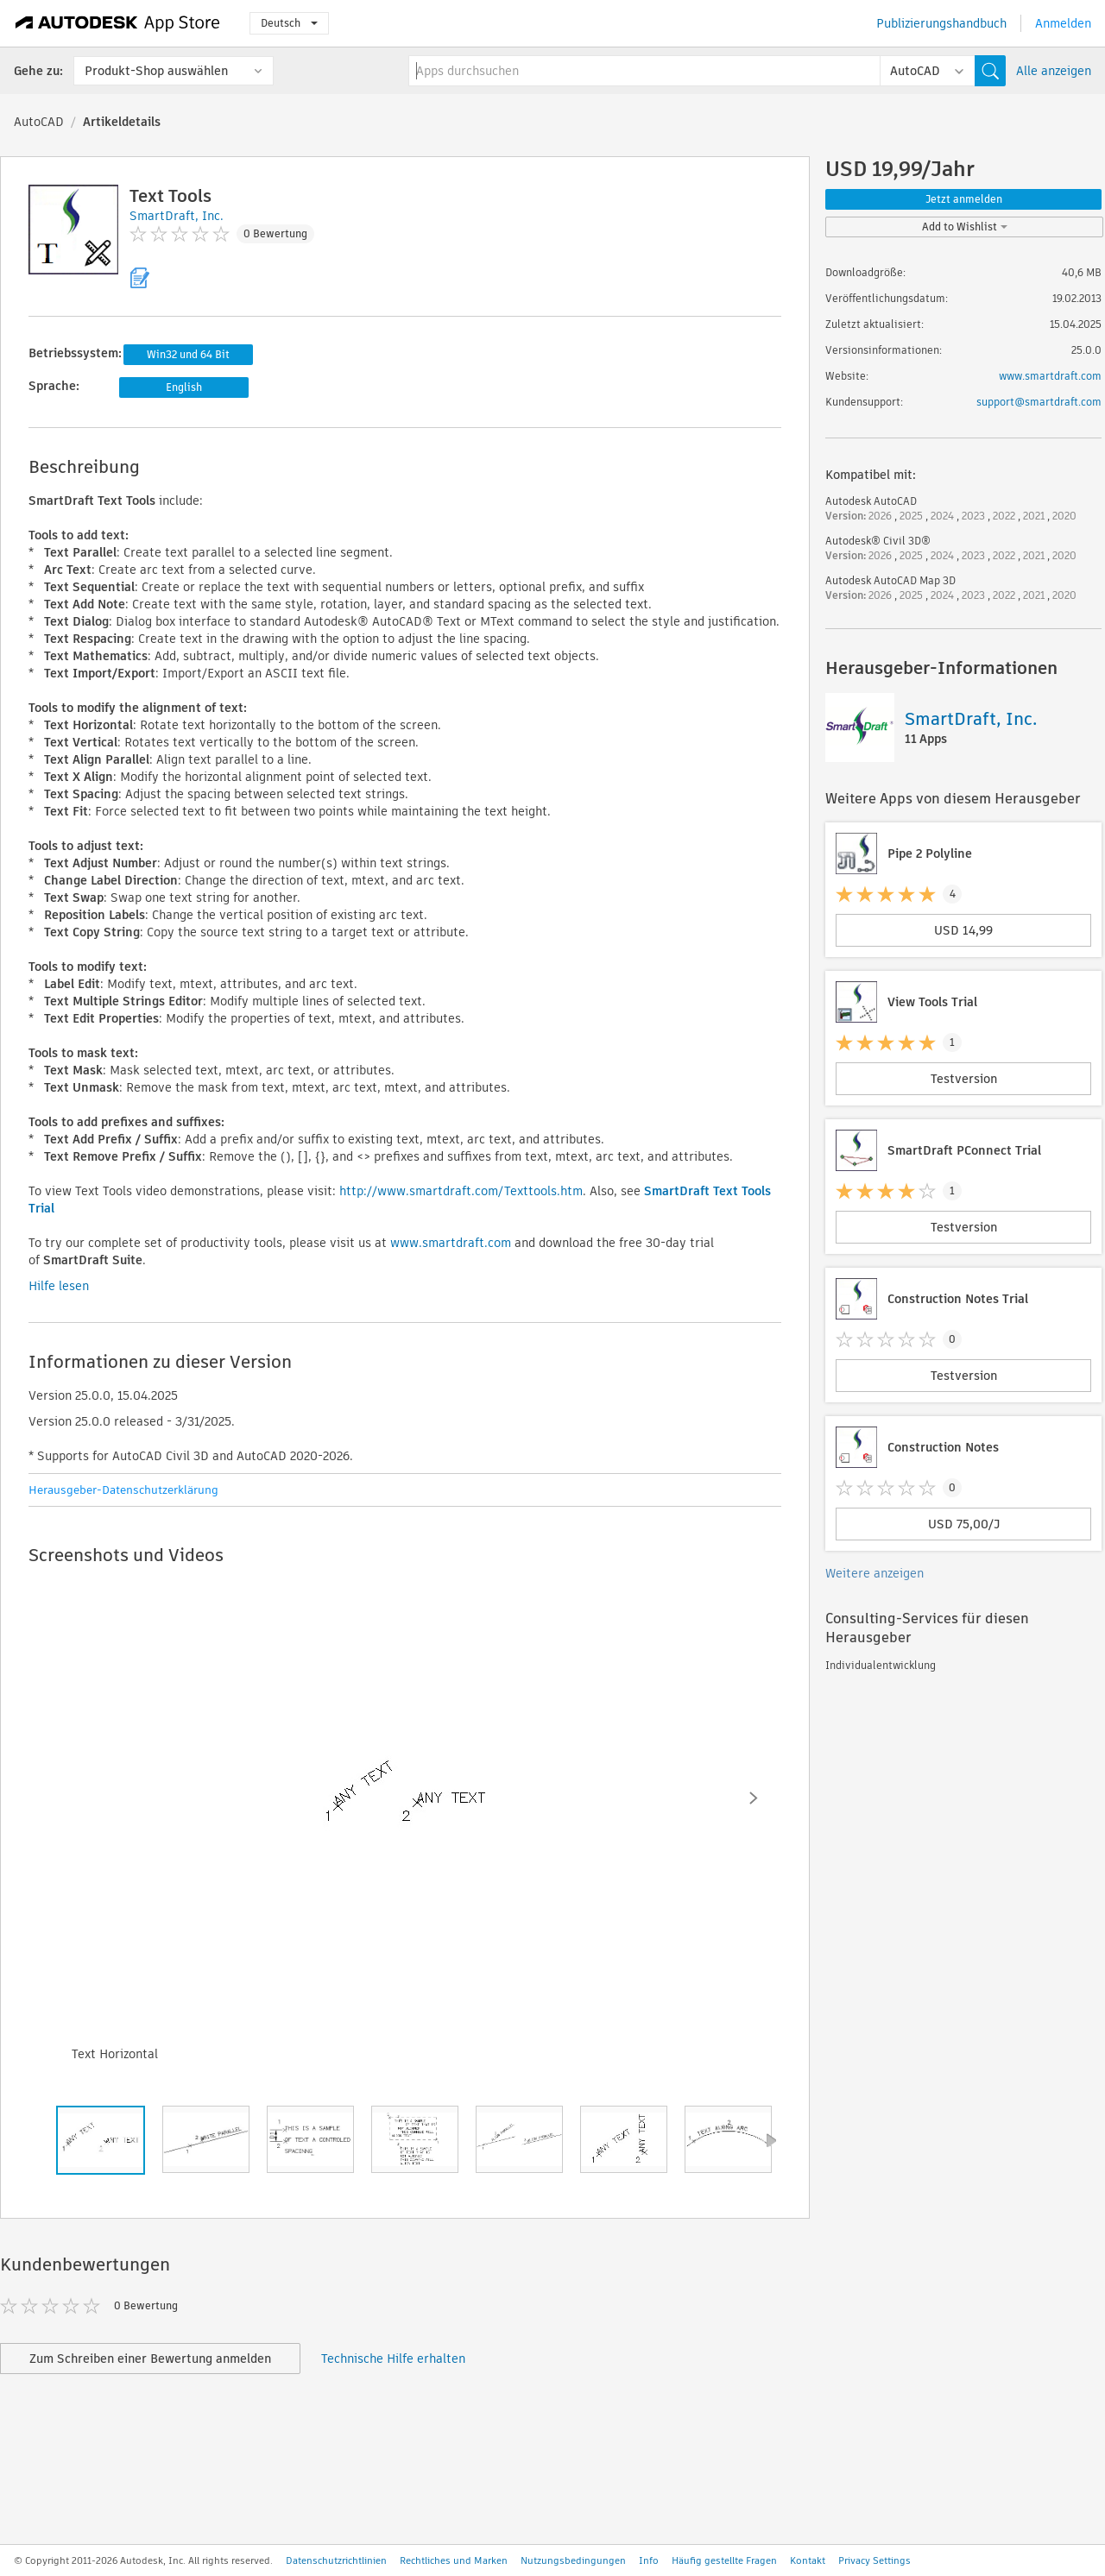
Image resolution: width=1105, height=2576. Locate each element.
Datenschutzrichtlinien (336, 2560)
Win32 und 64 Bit (188, 354)
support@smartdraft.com (1039, 401)
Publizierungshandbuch (941, 23)
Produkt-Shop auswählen (156, 70)
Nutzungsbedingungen (573, 2560)
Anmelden (1063, 23)
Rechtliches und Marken (454, 2560)
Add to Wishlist (964, 226)
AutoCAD (39, 121)
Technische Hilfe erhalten (393, 2358)
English (184, 387)
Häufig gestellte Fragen (724, 2560)
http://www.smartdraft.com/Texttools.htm (461, 1191)
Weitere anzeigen (874, 1573)
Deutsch (289, 23)
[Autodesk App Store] (118, 23)
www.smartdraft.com (450, 1242)
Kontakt (807, 2560)
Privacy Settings (874, 2560)
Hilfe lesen (58, 1285)
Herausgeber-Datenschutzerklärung (123, 1490)
